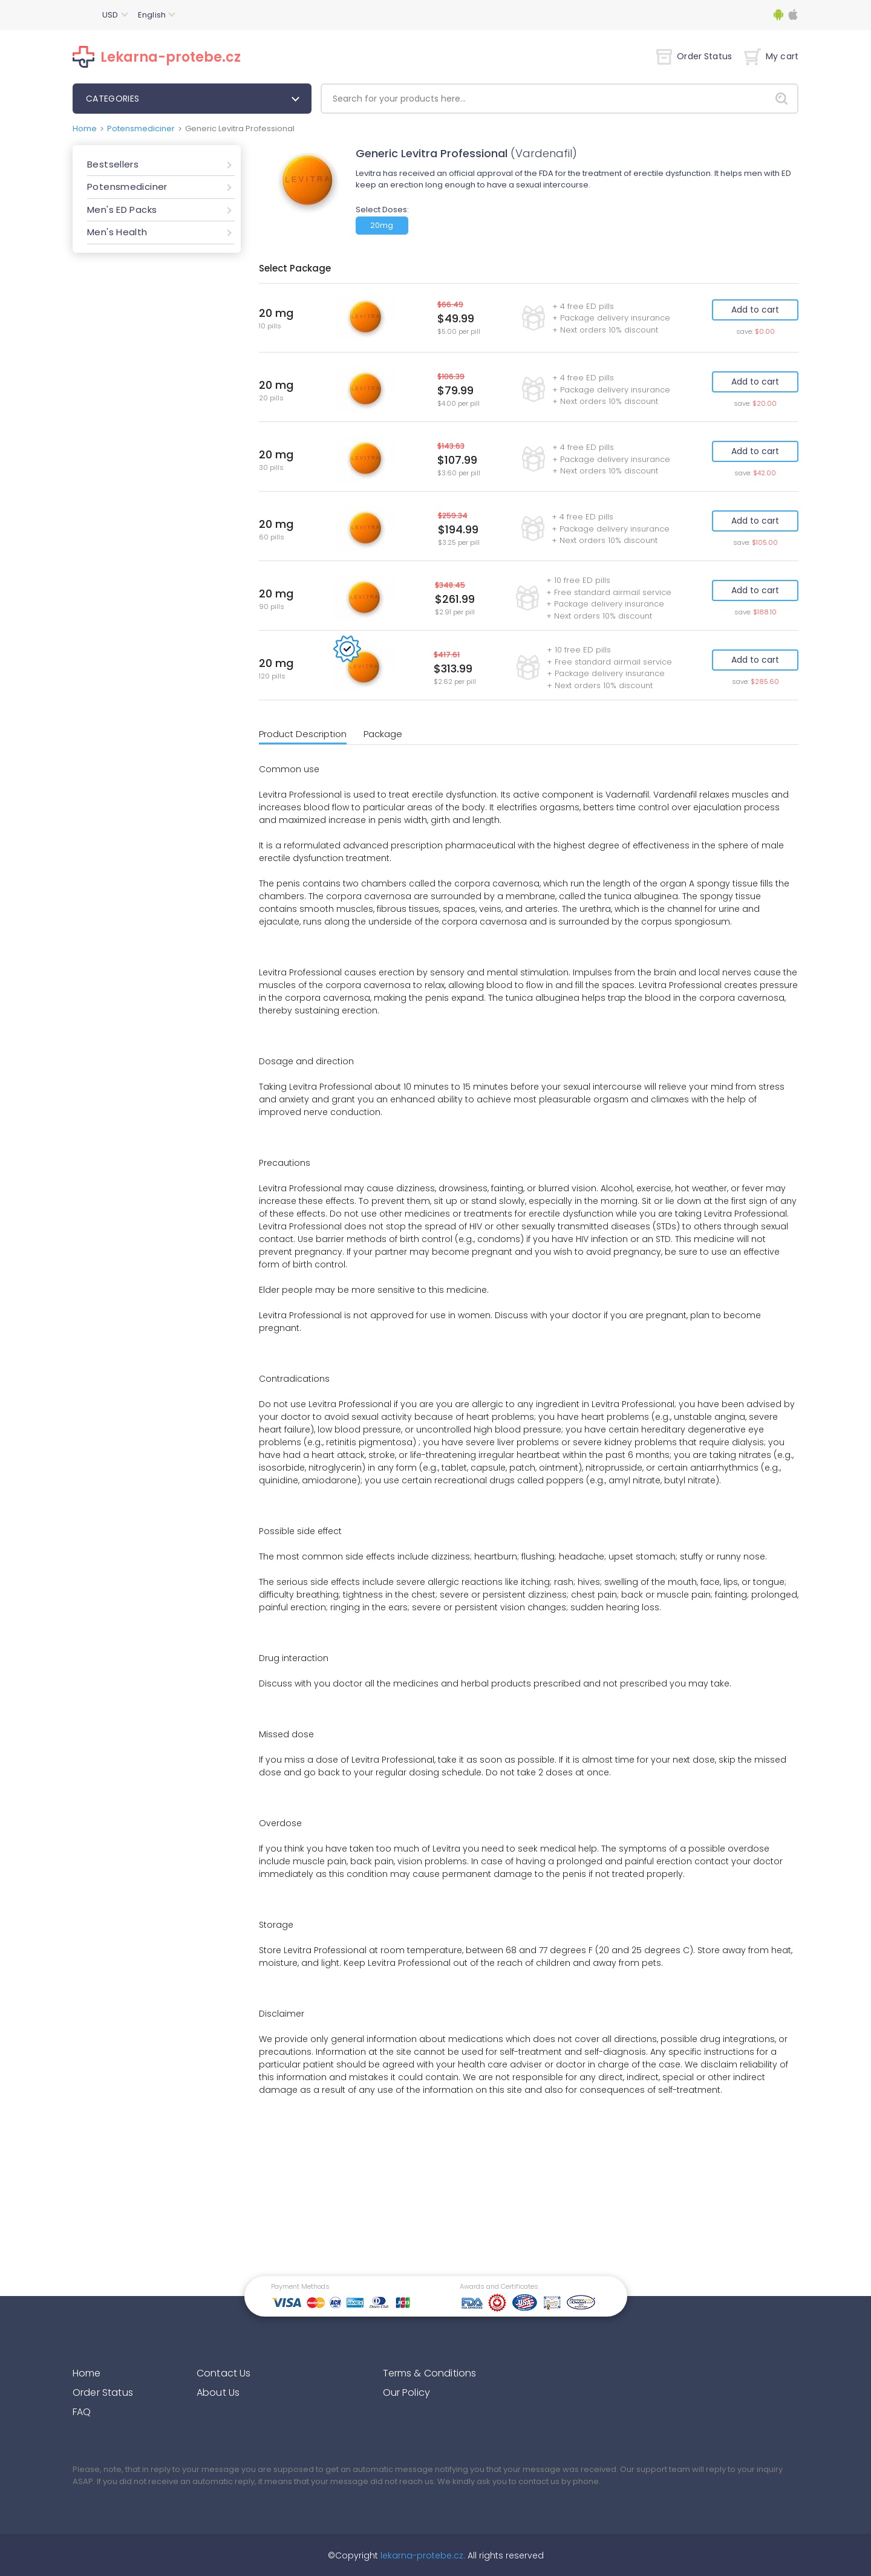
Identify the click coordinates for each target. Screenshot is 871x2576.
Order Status (694, 56)
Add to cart (755, 310)
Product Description (303, 733)
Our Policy (407, 2392)
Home (85, 128)
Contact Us (224, 2373)
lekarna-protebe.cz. (421, 2555)
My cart (771, 56)
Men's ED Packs (122, 209)
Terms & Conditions (430, 2373)
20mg (381, 225)
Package (383, 733)
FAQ (82, 2412)
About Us (218, 2392)
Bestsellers (113, 164)
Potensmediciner (141, 128)
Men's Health (117, 232)
